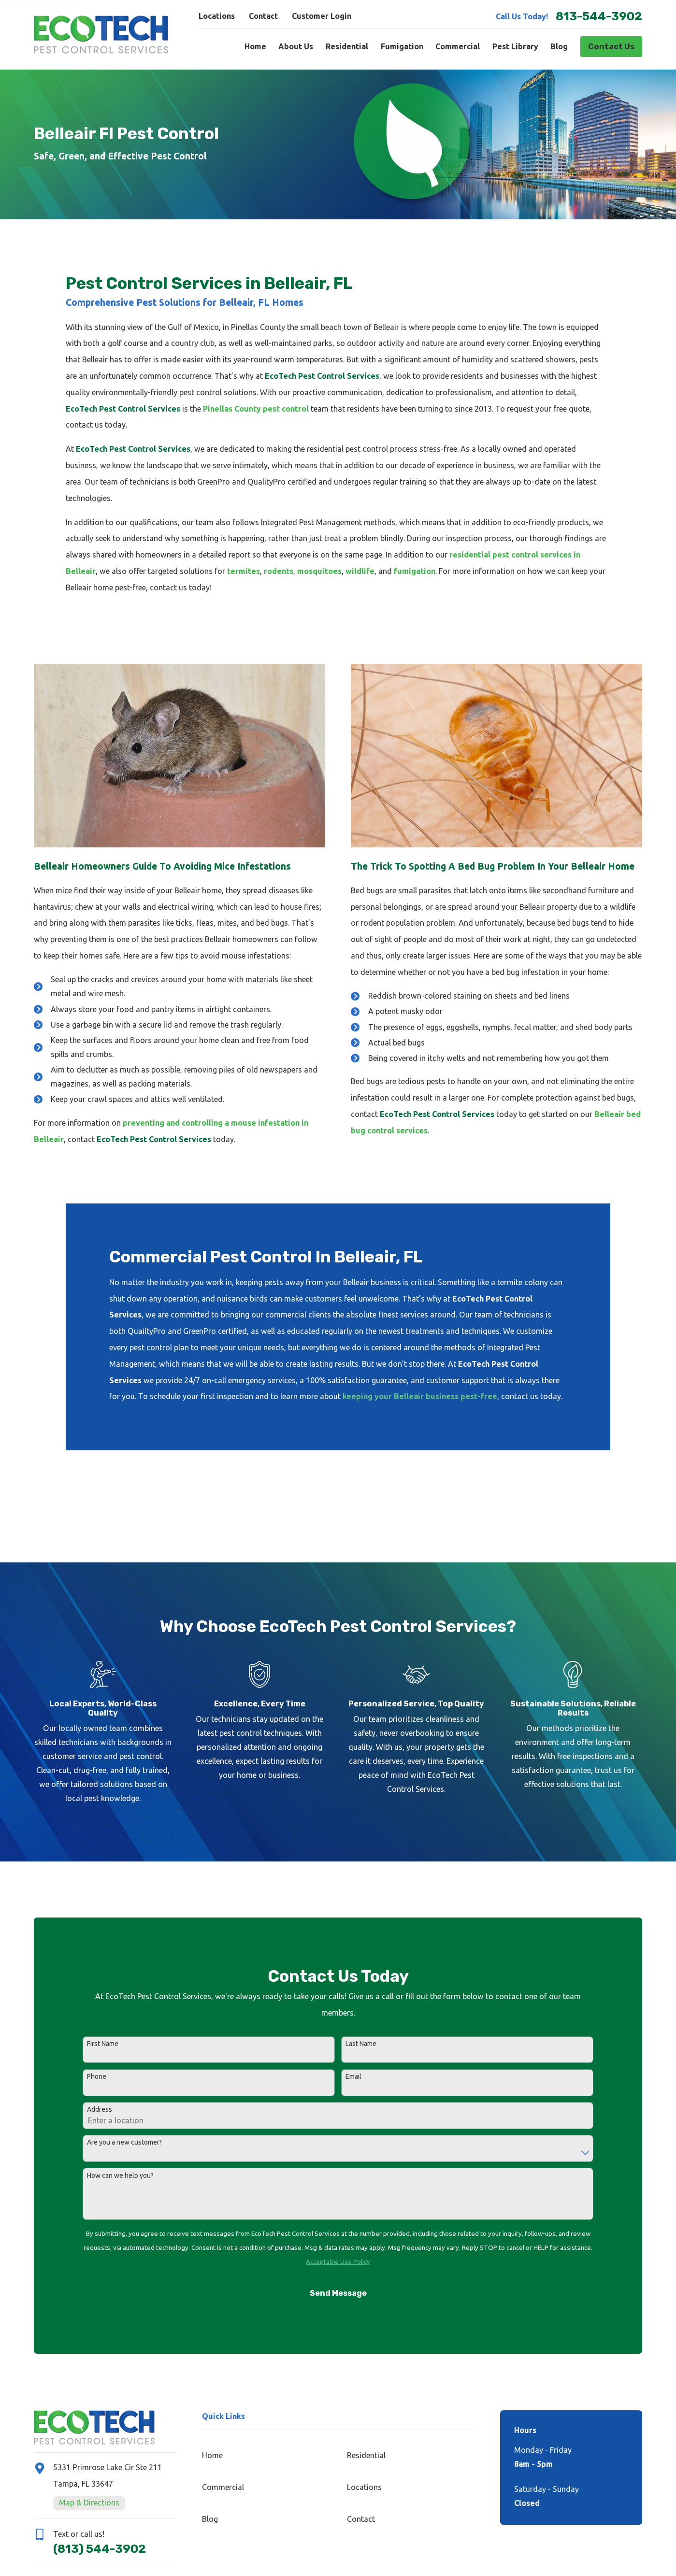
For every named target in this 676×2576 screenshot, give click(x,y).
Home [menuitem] (255, 46)
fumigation (414, 571)
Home (212, 2455)
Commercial (223, 2487)
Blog (210, 2519)
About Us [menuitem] (295, 46)
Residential (366, 2455)
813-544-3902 (599, 16)
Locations (217, 16)
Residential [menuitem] (347, 46)
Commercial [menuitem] (457, 46)
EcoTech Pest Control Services (322, 376)
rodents (278, 571)
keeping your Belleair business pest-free (420, 1396)
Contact (263, 16)
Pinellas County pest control (256, 408)
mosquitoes (319, 571)
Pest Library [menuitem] (515, 46)
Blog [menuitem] (559, 46)
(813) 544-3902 (99, 2549)
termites (243, 571)
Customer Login (321, 16)
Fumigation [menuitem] (402, 46)
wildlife (359, 571)
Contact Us (611, 46)
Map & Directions (89, 2502)
